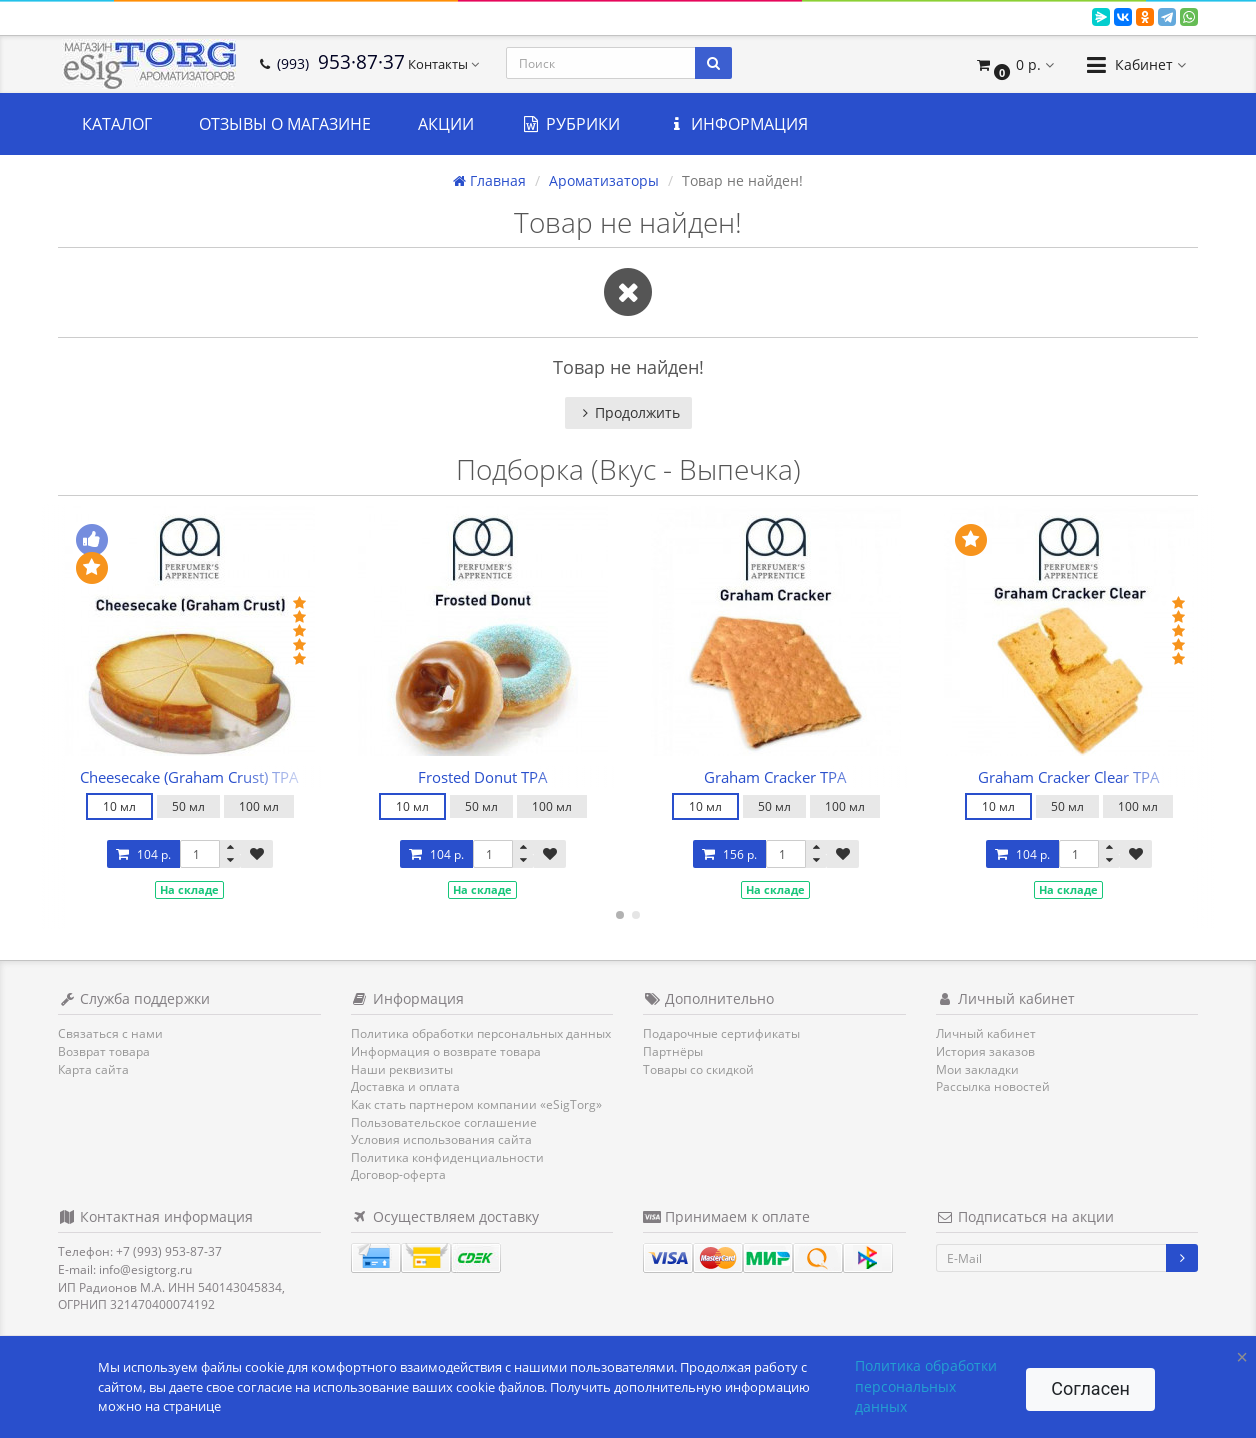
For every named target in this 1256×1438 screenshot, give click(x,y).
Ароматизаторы (604, 180)
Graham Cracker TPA (775, 777)
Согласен (1090, 1388)
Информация (738, 124)
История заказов (985, 1051)
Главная (489, 180)
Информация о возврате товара (446, 1051)
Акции (446, 124)
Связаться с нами (110, 1033)
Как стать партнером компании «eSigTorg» (476, 1104)
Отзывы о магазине (285, 124)
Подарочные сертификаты (721, 1033)
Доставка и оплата (405, 1086)
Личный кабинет (986, 1033)
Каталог (117, 124)
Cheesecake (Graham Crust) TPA (189, 777)
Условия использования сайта (441, 1139)
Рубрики (570, 124)
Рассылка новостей (993, 1086)
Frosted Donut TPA (483, 777)
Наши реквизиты (402, 1069)
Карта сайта (93, 1069)
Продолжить (628, 412)
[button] (1014, 64)
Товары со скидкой (698, 1069)
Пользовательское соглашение (444, 1122)
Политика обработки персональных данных (481, 1033)
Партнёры (673, 1051)
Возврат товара (104, 1051)
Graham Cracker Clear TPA (1069, 777)
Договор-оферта (398, 1174)
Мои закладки (977, 1069)
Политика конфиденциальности (447, 1157)
